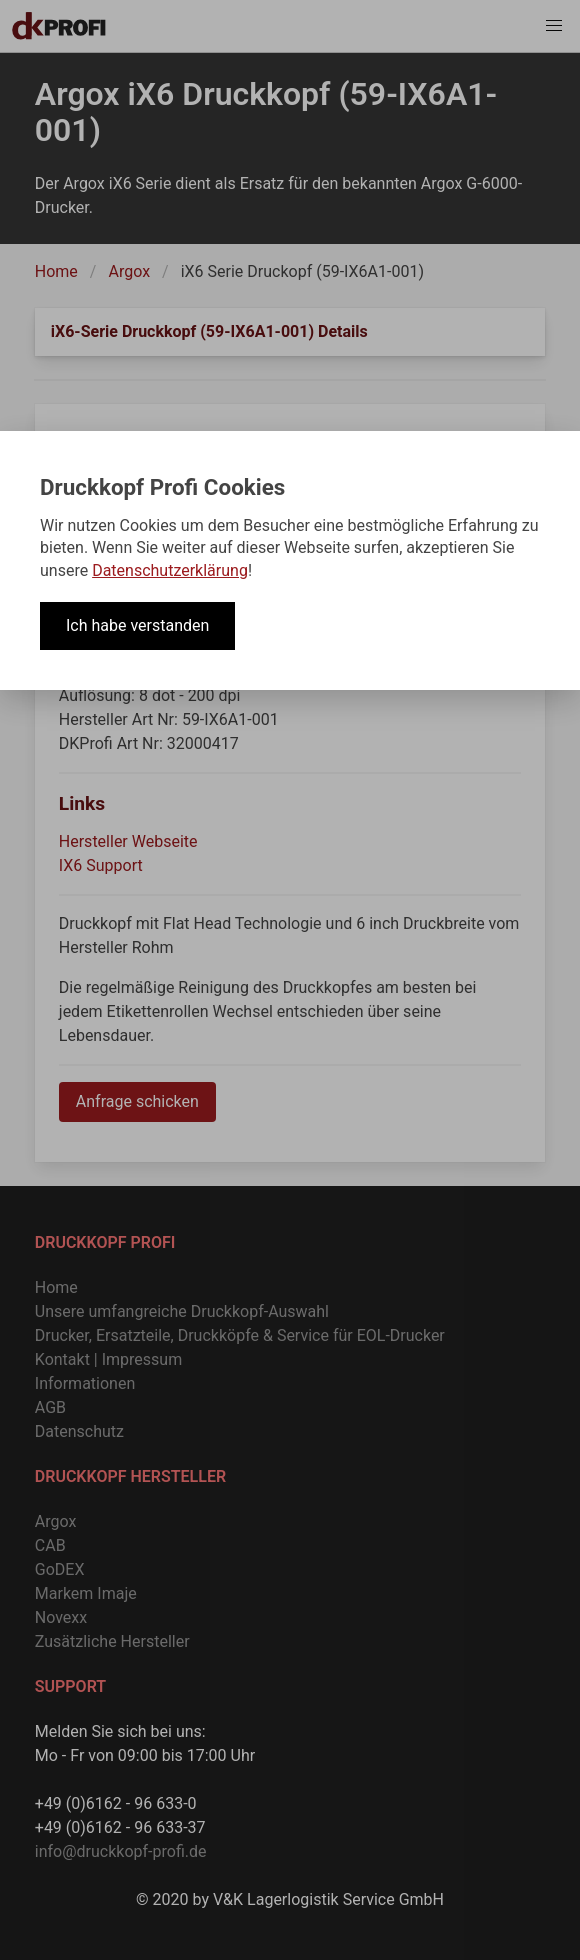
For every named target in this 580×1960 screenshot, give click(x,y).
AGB (50, 1407)
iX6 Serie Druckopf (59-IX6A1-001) (302, 271)
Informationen (85, 1383)
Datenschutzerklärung (170, 570)
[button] (554, 26)
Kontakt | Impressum (108, 1359)
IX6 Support (101, 865)
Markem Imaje (86, 1593)
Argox (129, 271)
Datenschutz (79, 1431)
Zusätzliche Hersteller (112, 1641)
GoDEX (60, 1569)
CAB (50, 1545)
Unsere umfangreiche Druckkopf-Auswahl (182, 1311)
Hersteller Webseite (128, 841)
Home (56, 271)
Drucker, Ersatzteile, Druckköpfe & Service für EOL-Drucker (240, 1335)
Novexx (61, 1617)
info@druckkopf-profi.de (121, 1851)
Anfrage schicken (137, 1101)
